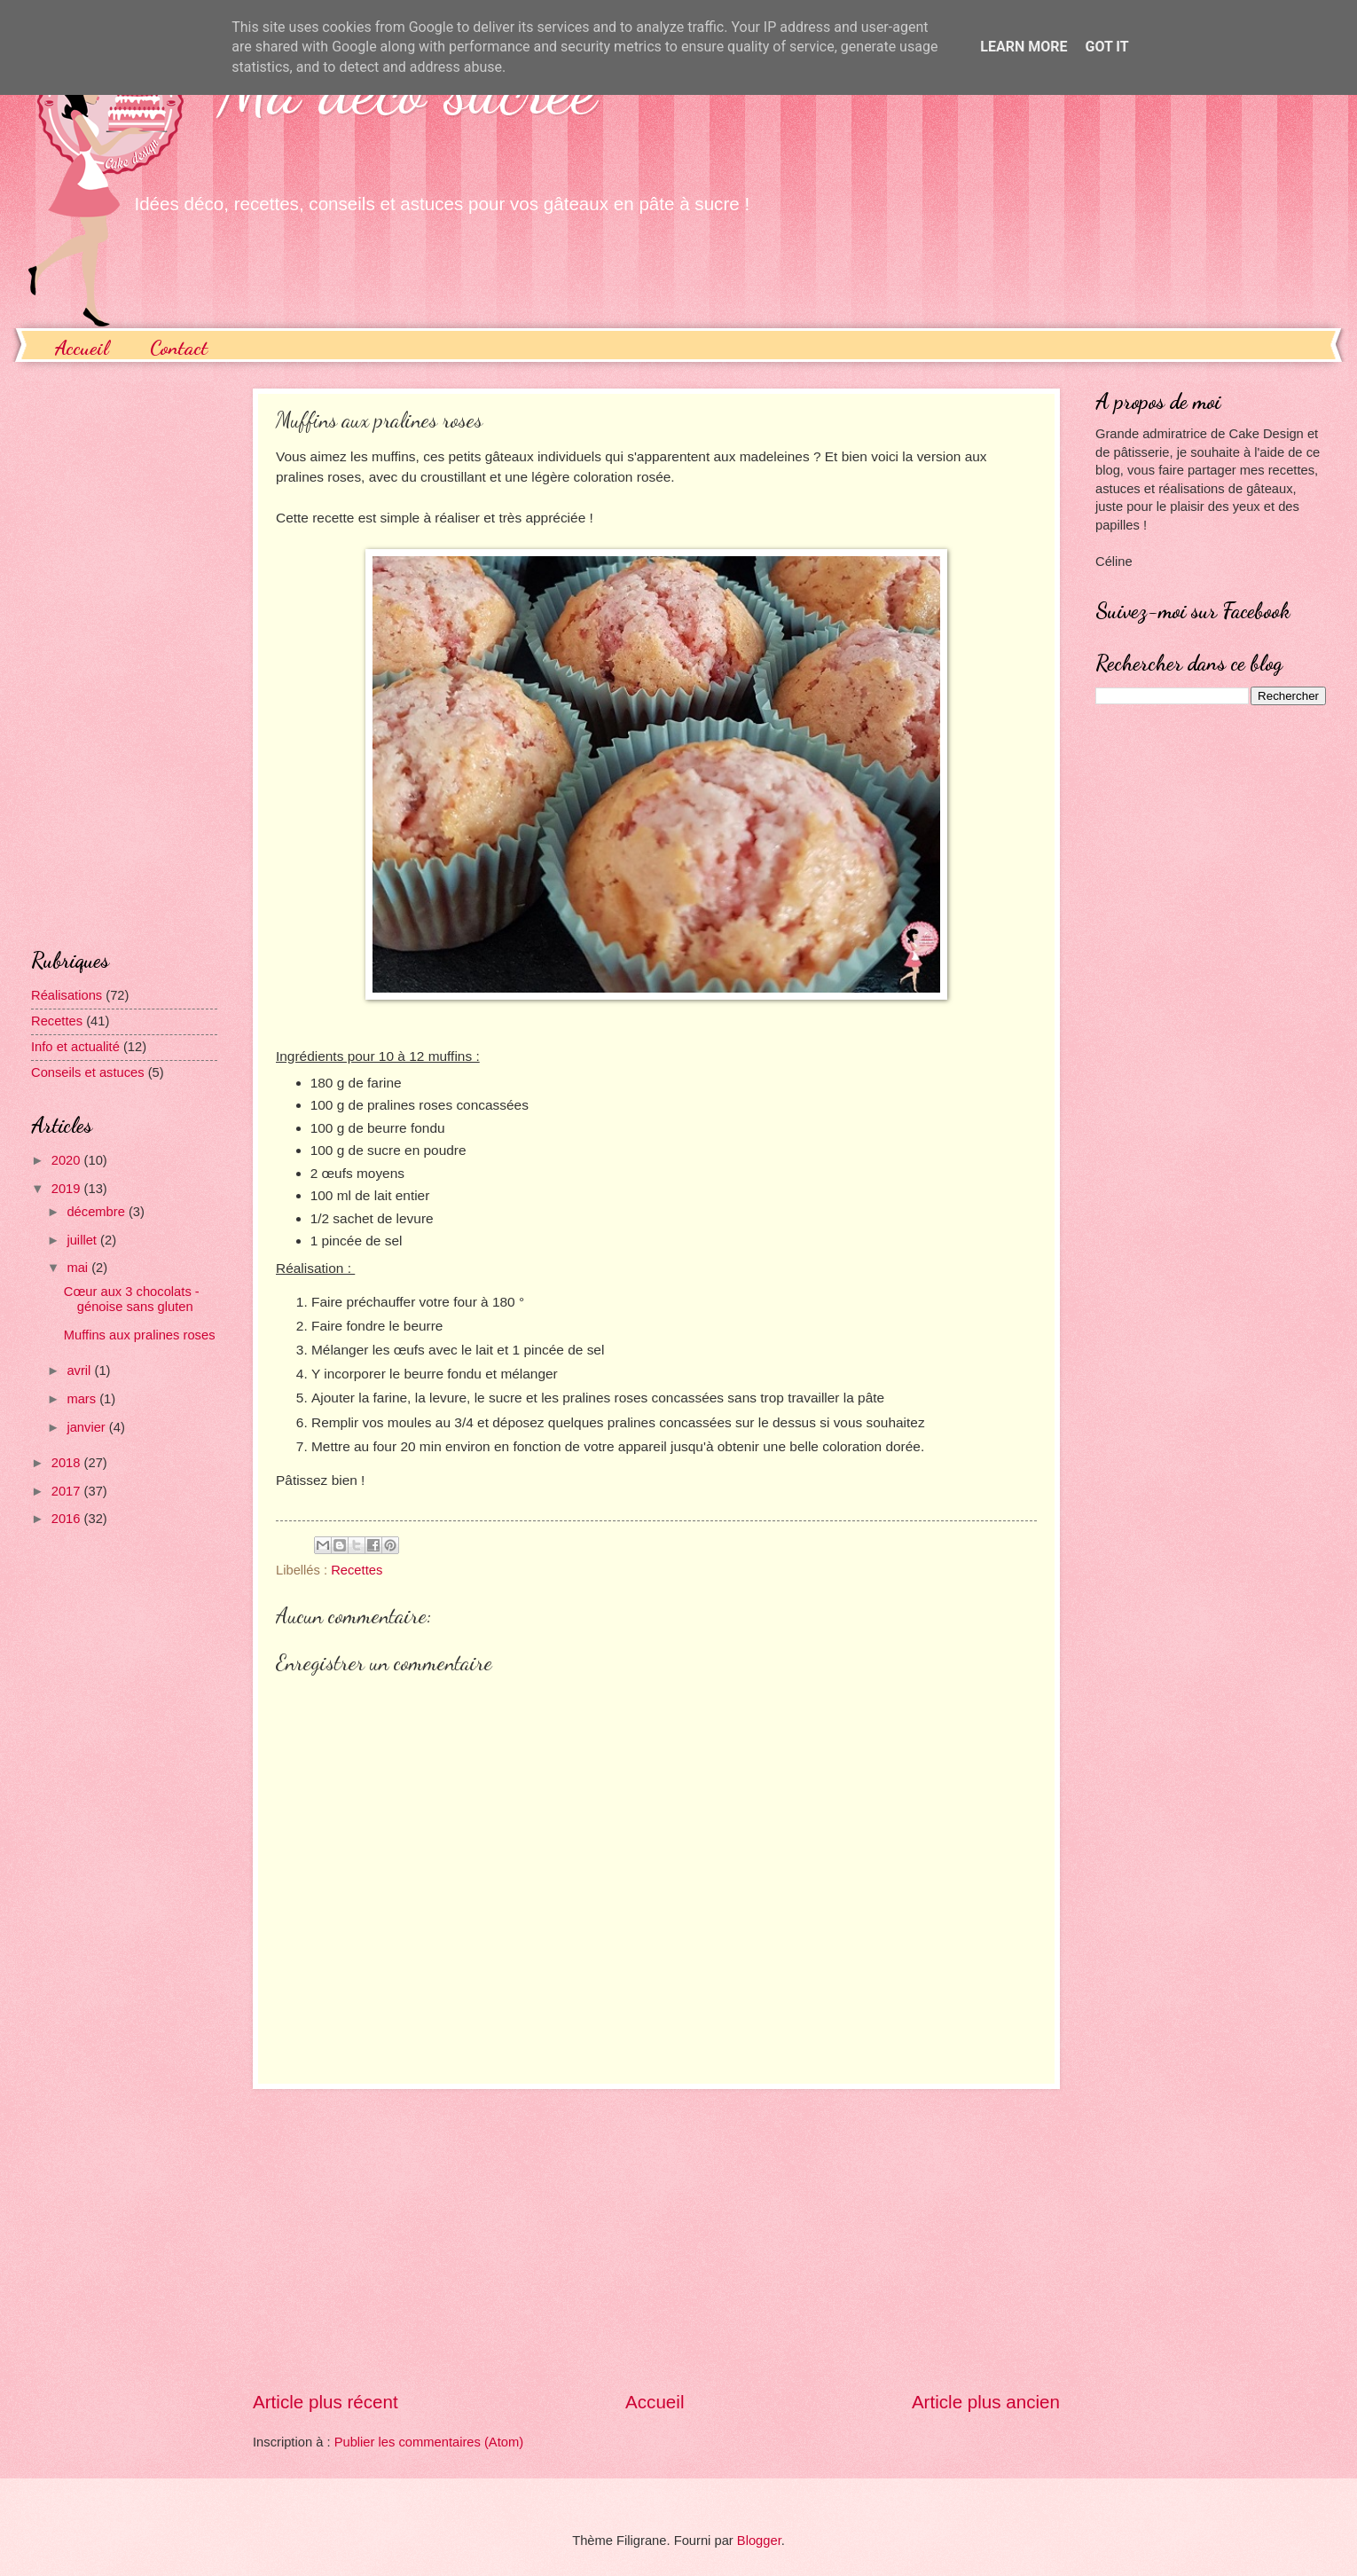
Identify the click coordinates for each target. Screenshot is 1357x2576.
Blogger (759, 2540)
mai (79, 1268)
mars (83, 1399)
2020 (67, 1160)
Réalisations (66, 995)
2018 (67, 1463)
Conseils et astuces (88, 1072)
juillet (83, 1240)
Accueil (81, 347)
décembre (98, 1212)
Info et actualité (75, 1047)
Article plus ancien (986, 2401)
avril (80, 1370)
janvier (87, 1427)
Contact (179, 347)
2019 (67, 1189)
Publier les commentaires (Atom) (429, 2442)
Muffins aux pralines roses (140, 1335)
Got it (1106, 46)
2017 (67, 1491)
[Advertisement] (656, 2239)
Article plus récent (325, 2401)
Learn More (1023, 46)
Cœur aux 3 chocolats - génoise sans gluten (132, 1299)
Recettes (356, 1570)
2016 (67, 1519)
